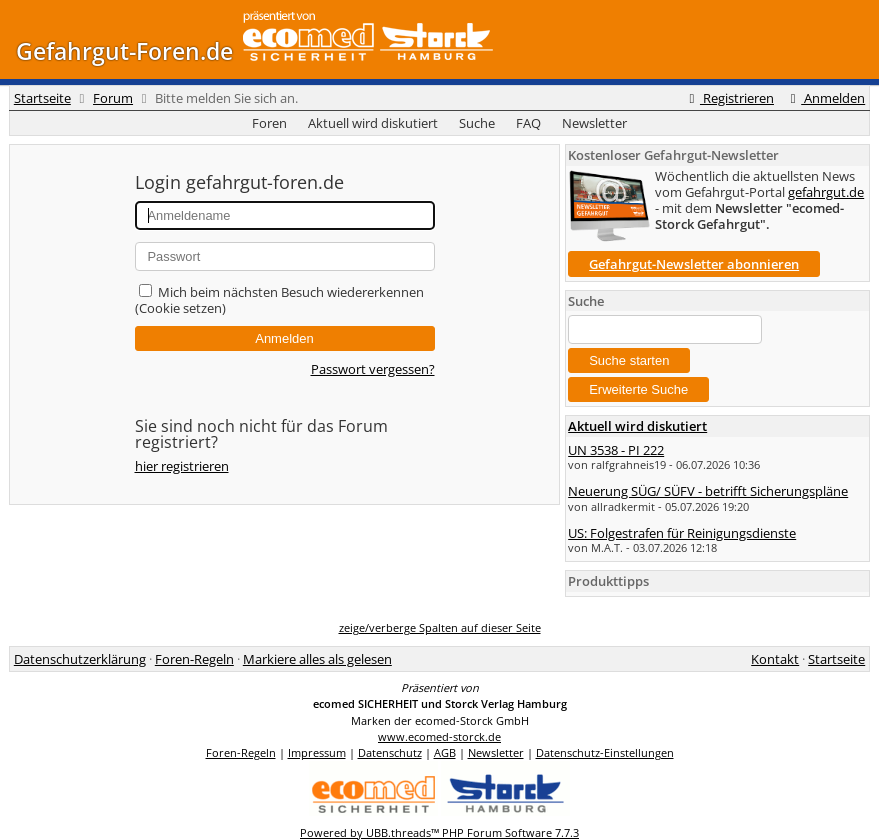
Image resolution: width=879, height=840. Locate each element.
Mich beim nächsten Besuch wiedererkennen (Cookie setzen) (279, 300)
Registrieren (729, 98)
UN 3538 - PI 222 (616, 450)
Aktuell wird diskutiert (373, 123)
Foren (269, 123)
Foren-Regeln (194, 659)
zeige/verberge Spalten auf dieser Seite (440, 627)
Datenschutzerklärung (80, 659)
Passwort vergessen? (373, 369)
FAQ (528, 123)
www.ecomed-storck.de (439, 736)
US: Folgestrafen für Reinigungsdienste (682, 533)
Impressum (317, 752)
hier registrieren (182, 466)
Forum (113, 98)
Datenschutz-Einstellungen (605, 752)
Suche (477, 123)
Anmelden (825, 98)
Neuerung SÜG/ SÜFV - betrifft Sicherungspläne (708, 491)
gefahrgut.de (826, 192)
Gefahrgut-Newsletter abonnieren (694, 264)
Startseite (42, 98)
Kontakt (775, 659)
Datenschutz (390, 752)
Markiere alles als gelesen (317, 659)
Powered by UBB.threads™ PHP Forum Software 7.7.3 (439, 832)
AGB (445, 752)
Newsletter (594, 123)
